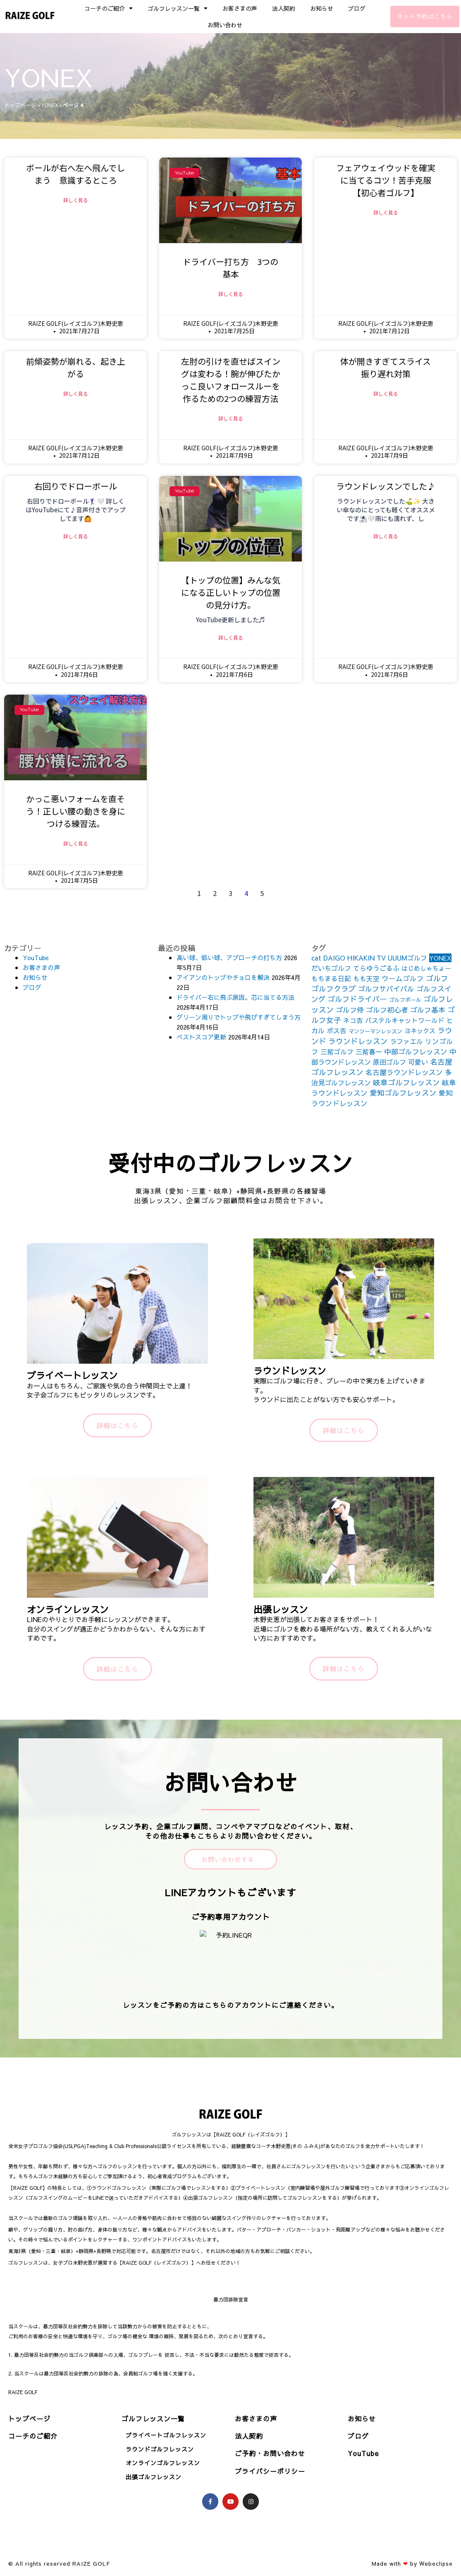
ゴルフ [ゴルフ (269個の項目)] (437, 980)
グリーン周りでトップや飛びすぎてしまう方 (239, 1018)
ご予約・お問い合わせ (270, 2455)
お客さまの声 (239, 8)
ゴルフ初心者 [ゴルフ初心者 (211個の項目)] (387, 1011)
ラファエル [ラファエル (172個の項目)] (406, 1042)
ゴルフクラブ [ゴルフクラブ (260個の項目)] (333, 990)
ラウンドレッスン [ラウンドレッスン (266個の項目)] (358, 1042)
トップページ (20, 105)
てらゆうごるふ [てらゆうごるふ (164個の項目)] (376, 969)
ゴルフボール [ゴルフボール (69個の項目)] (405, 1001)
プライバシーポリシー (270, 2472)
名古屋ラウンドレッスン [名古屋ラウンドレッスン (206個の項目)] (404, 1074)
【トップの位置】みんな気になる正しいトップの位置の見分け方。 (230, 593)
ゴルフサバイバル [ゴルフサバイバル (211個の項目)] (386, 990)
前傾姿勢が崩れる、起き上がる (75, 368)
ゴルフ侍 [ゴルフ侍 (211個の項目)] (350, 1011)
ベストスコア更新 (201, 1038)
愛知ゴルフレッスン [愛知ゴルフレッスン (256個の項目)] (403, 1094)
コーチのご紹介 (108, 8)
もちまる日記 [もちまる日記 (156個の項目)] (331, 980)
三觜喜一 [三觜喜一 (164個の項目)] (369, 1053)
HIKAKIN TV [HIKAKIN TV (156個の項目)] (366, 959)
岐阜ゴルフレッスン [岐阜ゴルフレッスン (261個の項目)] (406, 1084)
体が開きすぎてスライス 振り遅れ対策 (389, 368)
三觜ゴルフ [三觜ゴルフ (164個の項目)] (337, 1053)
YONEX (49, 105)
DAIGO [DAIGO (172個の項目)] (334, 959)
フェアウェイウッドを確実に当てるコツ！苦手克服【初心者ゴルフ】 (385, 180)
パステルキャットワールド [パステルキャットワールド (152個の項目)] (404, 1021)
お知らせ (321, 8)
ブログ (356, 8)
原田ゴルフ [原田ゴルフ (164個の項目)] (389, 1063)
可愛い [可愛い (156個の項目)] (418, 1063)
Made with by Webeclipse (412, 2565)
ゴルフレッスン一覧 (178, 8)
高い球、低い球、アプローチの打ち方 (229, 959)
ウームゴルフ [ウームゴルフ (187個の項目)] (403, 980)
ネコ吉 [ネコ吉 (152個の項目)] (353, 1021)
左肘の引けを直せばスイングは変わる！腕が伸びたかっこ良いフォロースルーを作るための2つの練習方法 (230, 380)
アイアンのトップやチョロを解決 (223, 979)
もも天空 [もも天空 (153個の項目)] (366, 980)
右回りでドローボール (75, 487)
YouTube (36, 959)
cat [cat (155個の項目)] (316, 959)
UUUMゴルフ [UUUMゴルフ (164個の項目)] (407, 959)
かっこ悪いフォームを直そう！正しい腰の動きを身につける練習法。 (75, 812)
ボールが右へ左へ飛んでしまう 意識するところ (75, 174)
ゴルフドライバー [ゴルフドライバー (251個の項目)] (357, 1000)
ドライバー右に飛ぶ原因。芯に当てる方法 (235, 998)
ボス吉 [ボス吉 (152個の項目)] (336, 1032)
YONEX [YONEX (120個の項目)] (440, 959)
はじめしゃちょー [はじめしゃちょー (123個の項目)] (426, 969)
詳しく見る (75, 199)
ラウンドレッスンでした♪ (385, 487)
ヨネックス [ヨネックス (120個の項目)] (419, 1032)
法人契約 (283, 8)
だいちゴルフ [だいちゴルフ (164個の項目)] (331, 969)
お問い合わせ (225, 25)
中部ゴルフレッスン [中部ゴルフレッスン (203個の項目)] (415, 1053)
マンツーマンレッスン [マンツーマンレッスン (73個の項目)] (375, 1033)
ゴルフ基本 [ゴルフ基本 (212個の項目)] (427, 1011)
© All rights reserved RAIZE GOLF (59, 2565)
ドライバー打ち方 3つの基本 (230, 268)
